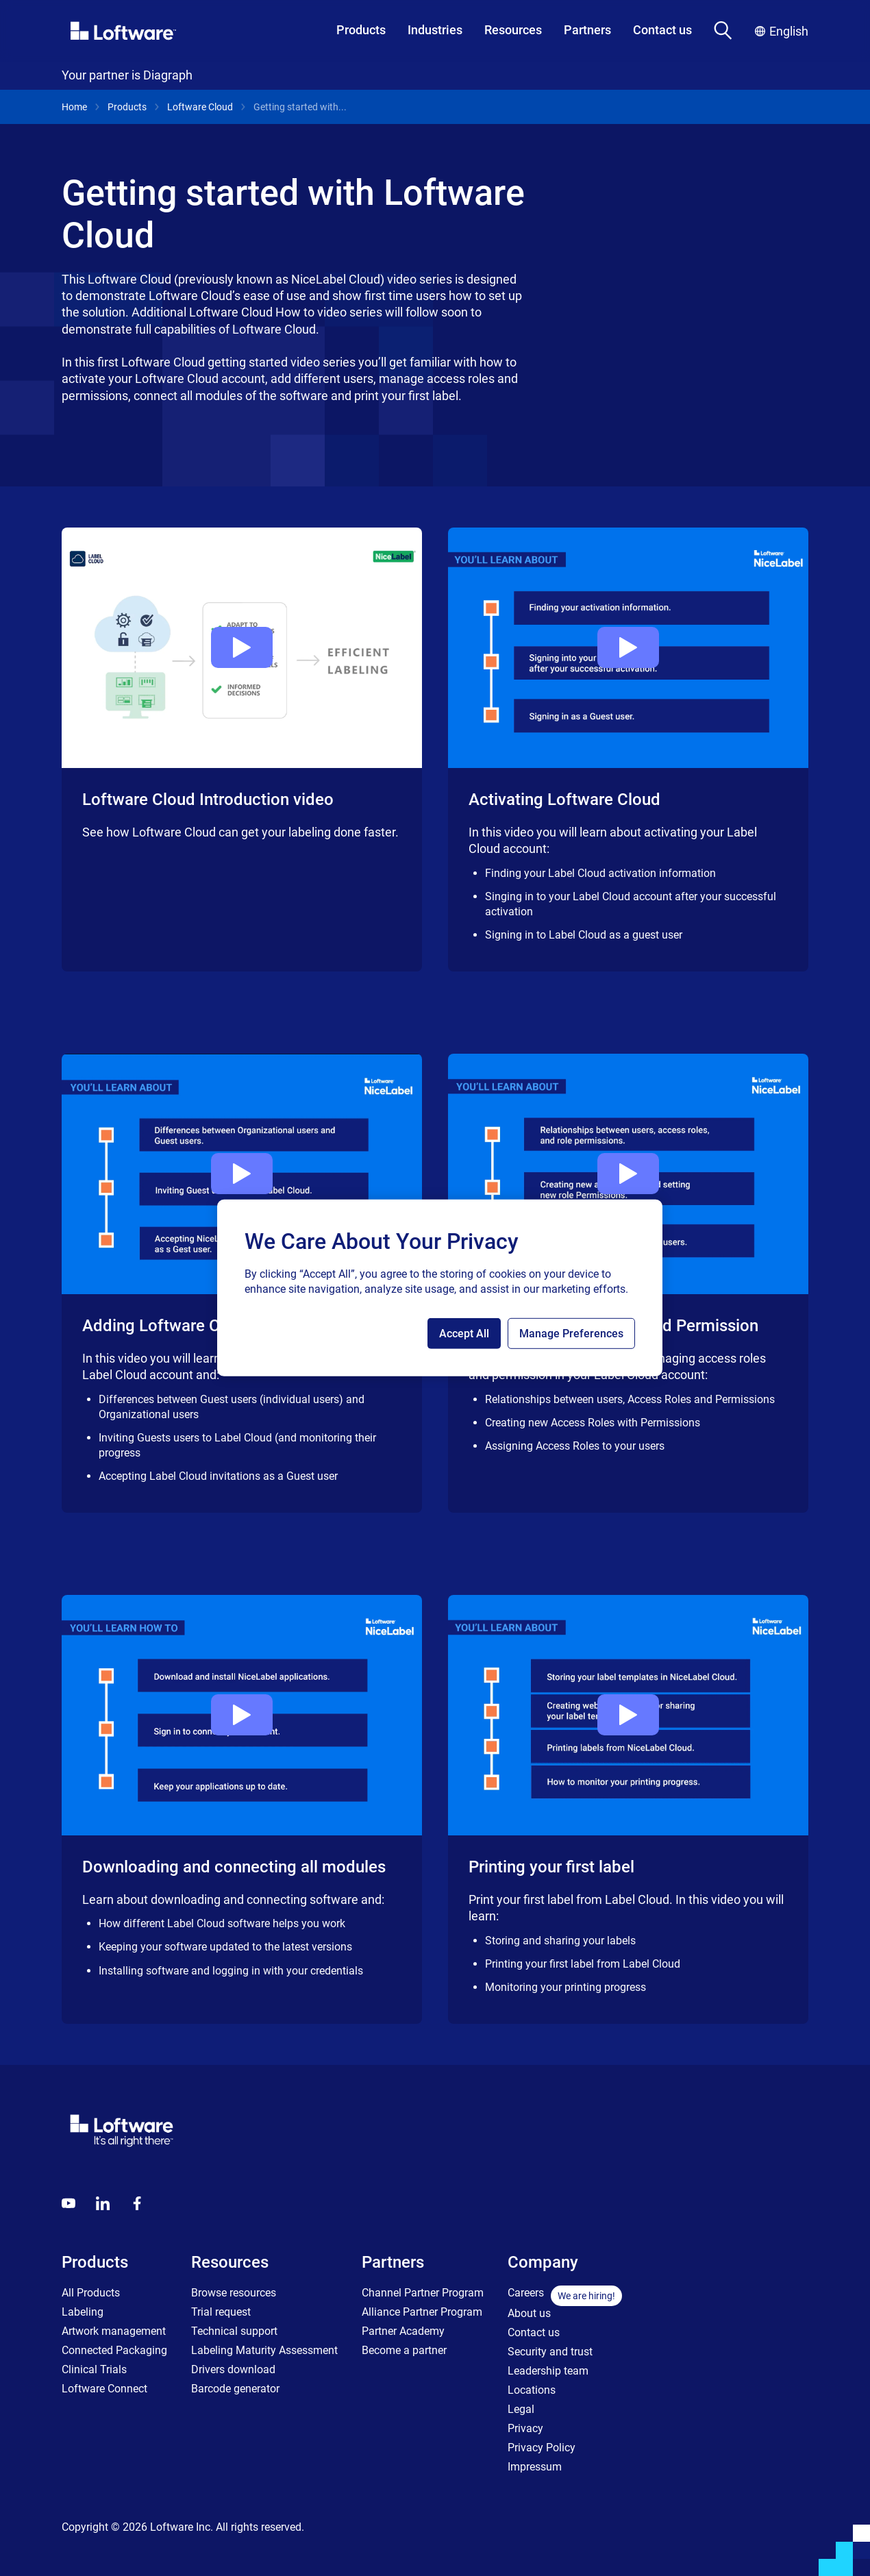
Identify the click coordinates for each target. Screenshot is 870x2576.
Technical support (234, 2331)
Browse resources (233, 2292)
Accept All (464, 1333)
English (781, 31)
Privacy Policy (541, 2447)
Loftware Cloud (200, 107)
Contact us (662, 30)
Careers (526, 2292)
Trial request (221, 2311)
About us (529, 2313)
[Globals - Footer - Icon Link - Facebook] (137, 2203)
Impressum (535, 2466)
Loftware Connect (104, 2388)
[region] (439, 1288)
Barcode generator (235, 2388)
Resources (513, 30)
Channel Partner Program (423, 2292)
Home (74, 107)
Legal (521, 2409)
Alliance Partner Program (422, 2311)
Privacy (525, 2428)
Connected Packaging (114, 2350)
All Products (91, 2292)
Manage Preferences (571, 1333)
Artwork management (114, 2331)
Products (361, 30)
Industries (435, 30)
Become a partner (404, 2350)
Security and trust (550, 2351)
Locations (532, 2390)
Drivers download (233, 2369)
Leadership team (548, 2370)
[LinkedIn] (103, 2203)
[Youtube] (68, 2203)
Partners (587, 30)
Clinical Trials (94, 2369)
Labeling (82, 2311)
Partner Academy (403, 2331)
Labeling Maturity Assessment (264, 2350)
